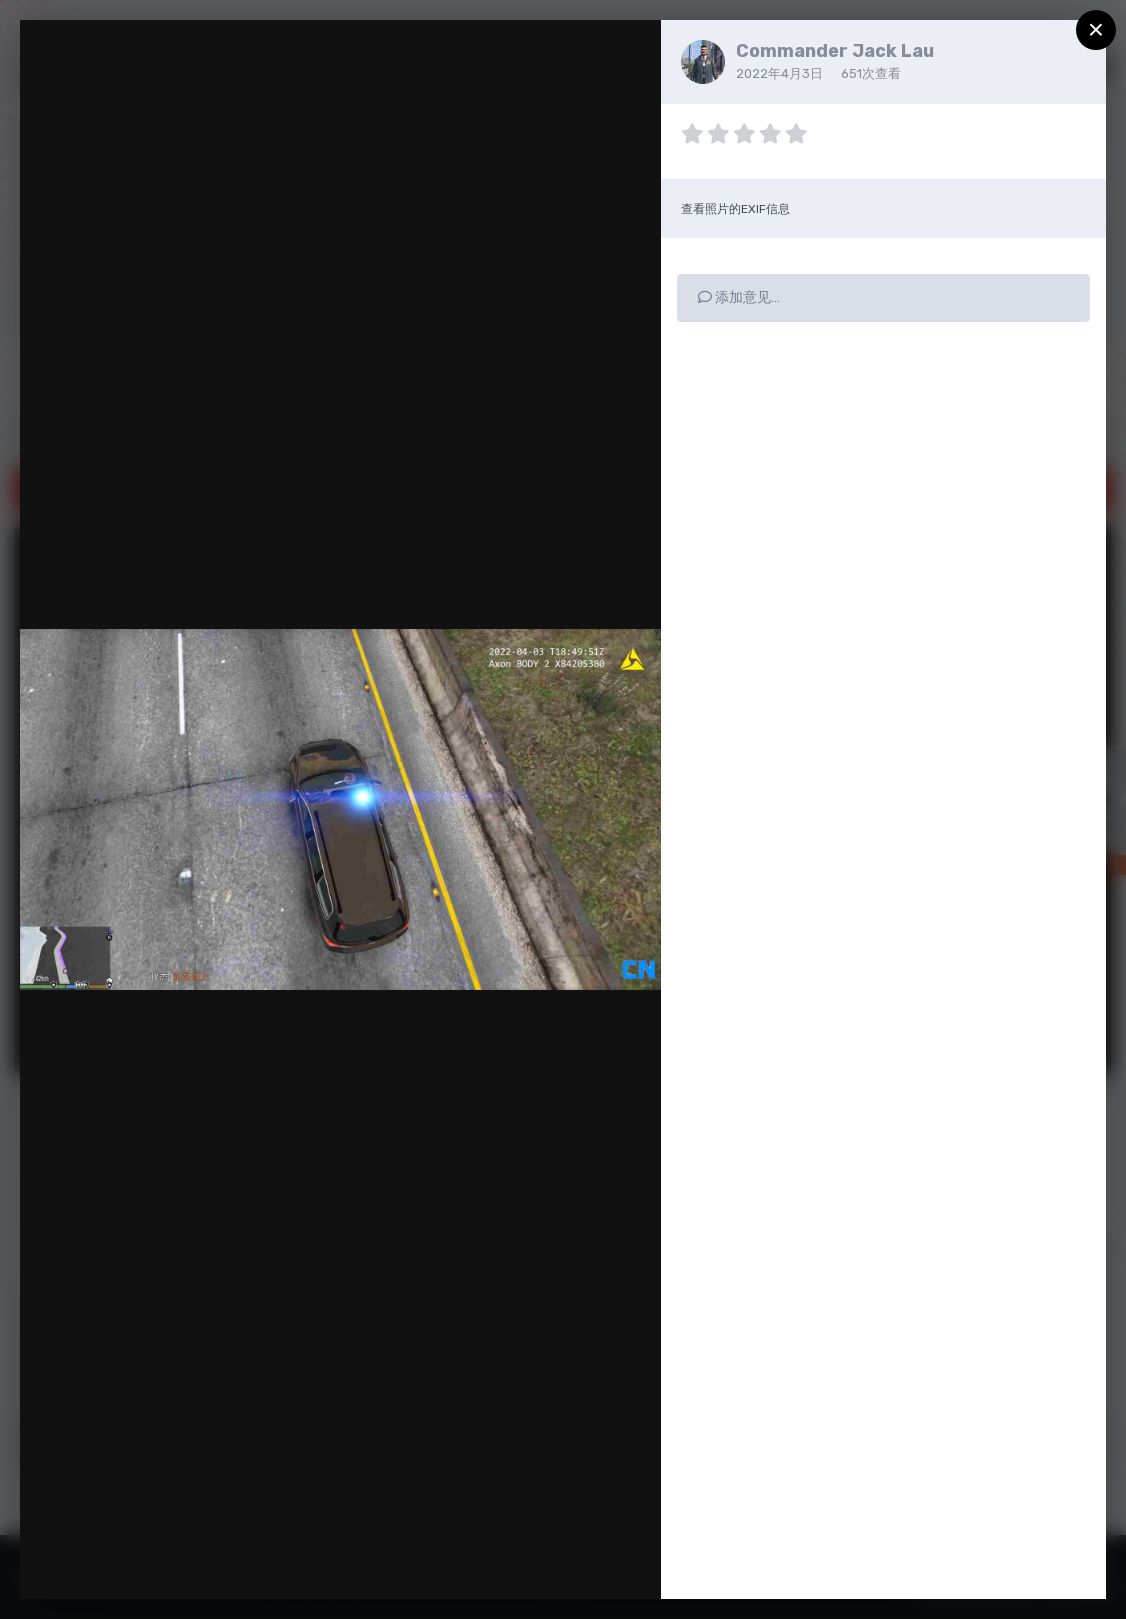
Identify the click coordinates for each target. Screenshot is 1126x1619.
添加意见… (739, 297)
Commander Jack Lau (835, 51)
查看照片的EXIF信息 (735, 209)
